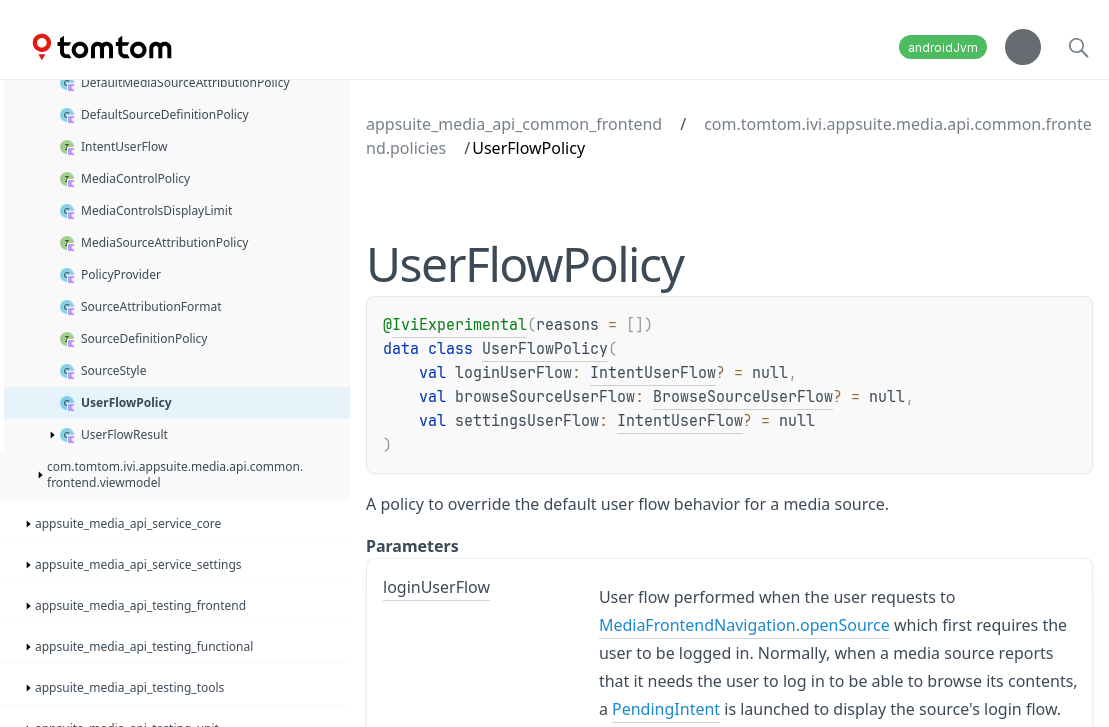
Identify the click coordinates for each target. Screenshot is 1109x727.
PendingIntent (666, 709)
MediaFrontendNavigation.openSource (744, 625)
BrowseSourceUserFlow (743, 397)
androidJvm (943, 47)
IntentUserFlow (653, 373)
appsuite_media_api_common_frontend (514, 124)
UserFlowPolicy (545, 349)
